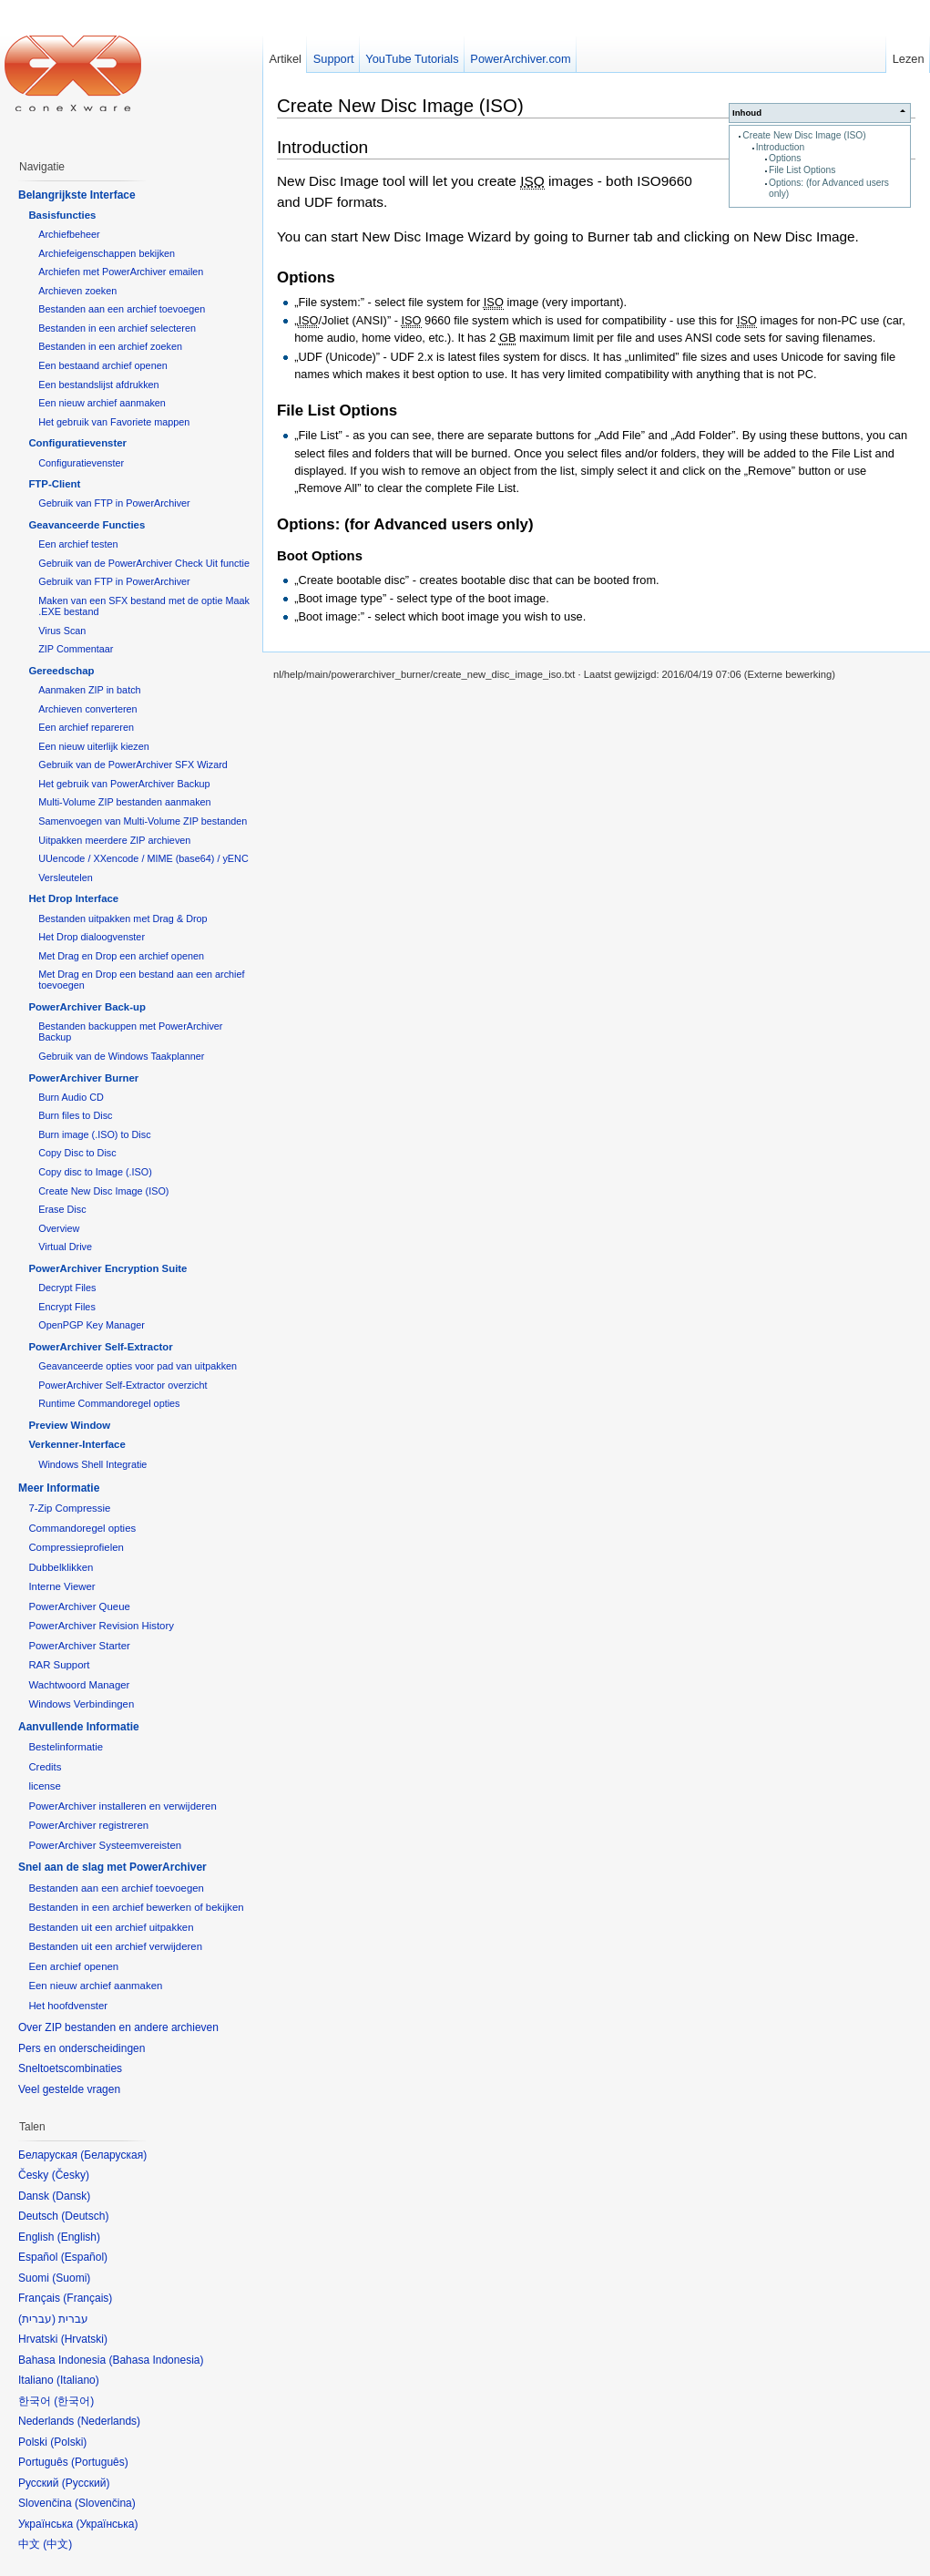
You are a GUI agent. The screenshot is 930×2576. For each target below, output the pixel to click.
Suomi (71, 2278)
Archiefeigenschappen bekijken (106, 253)
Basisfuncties (62, 215)
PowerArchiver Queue (78, 1606)
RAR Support (58, 1664)
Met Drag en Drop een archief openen (121, 955)
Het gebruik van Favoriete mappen (113, 421)
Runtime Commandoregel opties (108, 1403)
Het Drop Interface (73, 898)
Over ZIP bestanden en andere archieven (118, 2027)
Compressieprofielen (75, 1547)
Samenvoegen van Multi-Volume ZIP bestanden (142, 821)
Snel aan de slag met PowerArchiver (112, 1867)
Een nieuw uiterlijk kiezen (93, 746)
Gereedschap (61, 670)
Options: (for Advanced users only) (405, 524)
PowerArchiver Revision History (101, 1625)
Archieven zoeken (77, 290)
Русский (86, 2483)
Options (785, 158)
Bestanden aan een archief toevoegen (121, 308)
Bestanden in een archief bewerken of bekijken (135, 1907)
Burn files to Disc (75, 1115)
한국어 (73, 2401)
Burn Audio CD (71, 1097)
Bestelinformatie (65, 1746)
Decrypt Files (67, 1287)
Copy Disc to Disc (77, 1152)
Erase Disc (62, 1209)
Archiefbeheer (68, 234)
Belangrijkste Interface (77, 195)
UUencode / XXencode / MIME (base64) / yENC (143, 858)
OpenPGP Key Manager (91, 1324)
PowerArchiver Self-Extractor (100, 1346)
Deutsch (85, 2216)
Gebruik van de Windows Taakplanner (121, 1056)
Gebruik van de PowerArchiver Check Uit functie (144, 563)
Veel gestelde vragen (69, 2089)
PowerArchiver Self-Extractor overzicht (122, 1385)
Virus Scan (62, 630)
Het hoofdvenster (67, 2005)
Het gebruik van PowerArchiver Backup (124, 783)
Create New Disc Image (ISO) (803, 135)
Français (87, 2298)
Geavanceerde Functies (86, 524)
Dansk (71, 2196)
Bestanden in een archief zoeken (110, 346)
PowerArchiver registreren (88, 1825)
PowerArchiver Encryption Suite (107, 1268)
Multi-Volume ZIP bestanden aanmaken (124, 801)
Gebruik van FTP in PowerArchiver (114, 503)
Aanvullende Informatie (78, 1726)
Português (100, 2462)
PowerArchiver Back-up (87, 1006)
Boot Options (320, 556)
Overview (58, 1228)
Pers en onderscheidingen (81, 2048)
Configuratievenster (77, 442)
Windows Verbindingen (81, 1704)
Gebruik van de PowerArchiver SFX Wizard (133, 764)
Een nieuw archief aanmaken (102, 402)
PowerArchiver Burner (83, 1077)
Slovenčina (105, 2503)
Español (84, 2257)
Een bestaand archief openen (102, 365)
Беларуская (113, 2155)
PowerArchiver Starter (78, 1645)
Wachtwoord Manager (78, 1684)
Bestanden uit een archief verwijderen (115, 1946)
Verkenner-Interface (76, 1444)
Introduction (780, 147)
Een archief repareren (86, 727)
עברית (37, 2319)
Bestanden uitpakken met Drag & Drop (122, 918)
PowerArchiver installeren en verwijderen (122, 1806)
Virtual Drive (65, 1246)
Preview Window (69, 1425)
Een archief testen (78, 544)
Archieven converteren (87, 708)
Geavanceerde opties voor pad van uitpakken (137, 1365)
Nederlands (109, 2421)
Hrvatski (84, 2339)
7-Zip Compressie (69, 1508)
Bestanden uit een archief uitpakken (110, 1927)
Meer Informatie (58, 1488)
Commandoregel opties (82, 1528)
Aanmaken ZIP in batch (89, 689)
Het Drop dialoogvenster (91, 936)
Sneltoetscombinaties (70, 2068)
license (44, 1786)
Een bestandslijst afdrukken (98, 384)
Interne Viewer (61, 1586)
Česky (71, 2175)
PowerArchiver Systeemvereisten (104, 1845)
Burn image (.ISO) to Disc (94, 1134)
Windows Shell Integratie (92, 1464)
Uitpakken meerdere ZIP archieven (114, 840)
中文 (57, 2544)
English (79, 2237)
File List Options (802, 170)
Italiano (78, 2380)
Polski (68, 2442)
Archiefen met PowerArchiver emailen (120, 271)
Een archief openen (73, 1966)
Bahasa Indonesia (155, 2360)
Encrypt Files (67, 1306)
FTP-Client (54, 483)
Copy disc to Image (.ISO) (95, 1171)
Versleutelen (65, 877)
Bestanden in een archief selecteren (117, 328)
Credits (44, 1766)
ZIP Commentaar (75, 648)
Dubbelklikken (60, 1567)
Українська (106, 2524)
